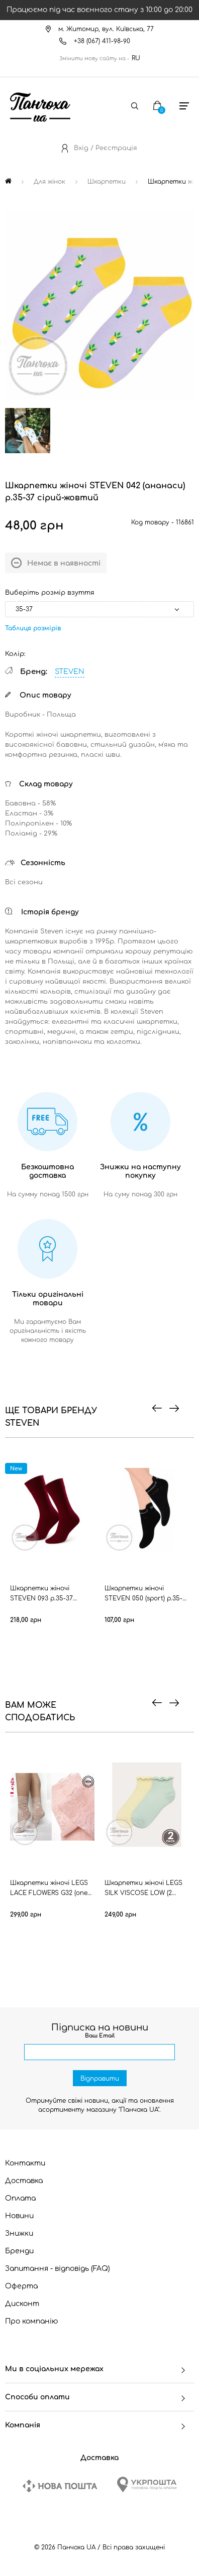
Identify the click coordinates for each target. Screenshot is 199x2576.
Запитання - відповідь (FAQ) (57, 2268)
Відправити (99, 2078)
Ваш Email (100, 2035)
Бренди (19, 2251)
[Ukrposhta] (146, 2484)
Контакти (25, 2163)
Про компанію (31, 2321)
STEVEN (69, 671)
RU (136, 58)
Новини (19, 2216)
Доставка (24, 2181)
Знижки (19, 2233)
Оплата (20, 2198)
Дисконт (22, 2304)
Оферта (21, 2286)
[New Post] (60, 2486)
